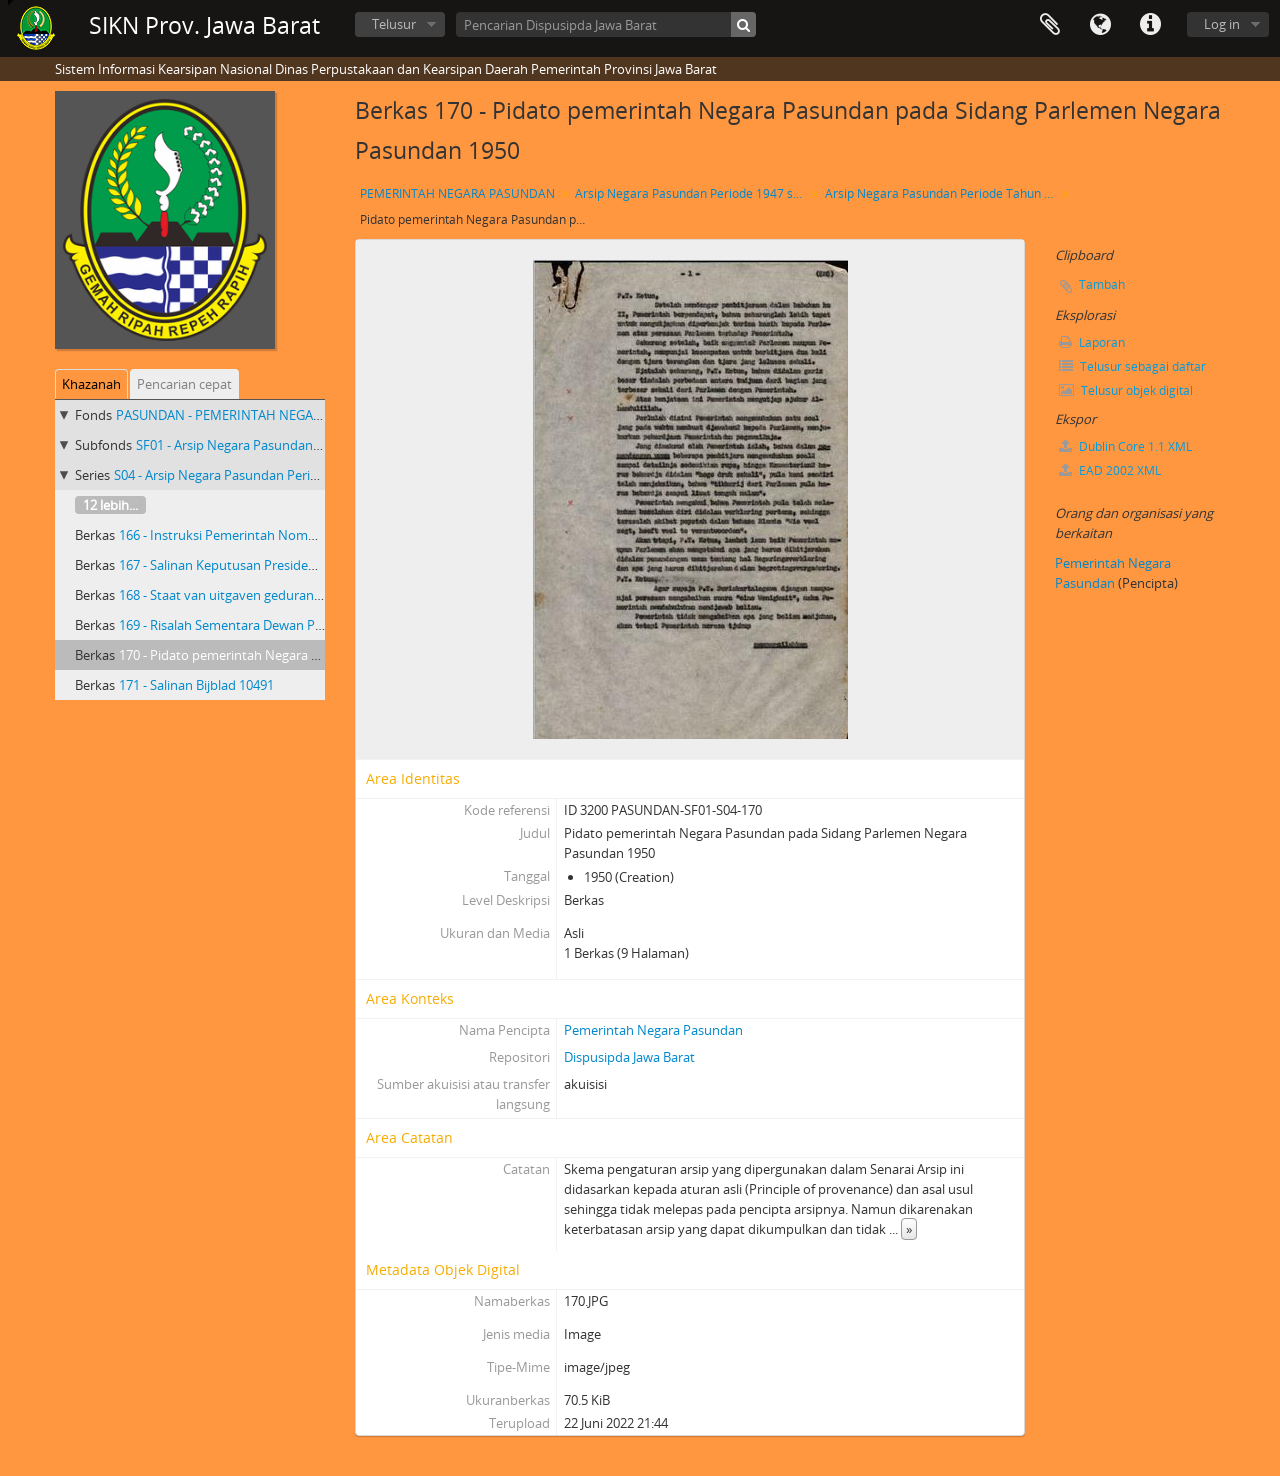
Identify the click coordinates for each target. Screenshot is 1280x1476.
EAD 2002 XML (1110, 470)
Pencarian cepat (184, 384)
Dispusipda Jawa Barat (629, 1057)
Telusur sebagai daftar (1132, 366)
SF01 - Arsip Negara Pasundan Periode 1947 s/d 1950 (291, 445)
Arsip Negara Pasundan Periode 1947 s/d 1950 (692, 193)
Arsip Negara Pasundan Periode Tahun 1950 (942, 193)
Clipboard (1050, 25)
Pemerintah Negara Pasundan (653, 1030)
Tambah (1102, 284)
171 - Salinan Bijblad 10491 (196, 685)
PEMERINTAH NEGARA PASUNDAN (457, 193)
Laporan (1092, 342)
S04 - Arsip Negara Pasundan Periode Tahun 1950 (259, 475)
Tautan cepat (1150, 25)
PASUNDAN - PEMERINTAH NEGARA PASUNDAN (258, 415)
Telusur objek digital (1126, 390)
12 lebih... (110, 505)
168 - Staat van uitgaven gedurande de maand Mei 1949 (283, 595)
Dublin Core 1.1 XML (1125, 446)
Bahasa (1100, 25)
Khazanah (91, 384)
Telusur (394, 24)
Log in (1222, 24)
